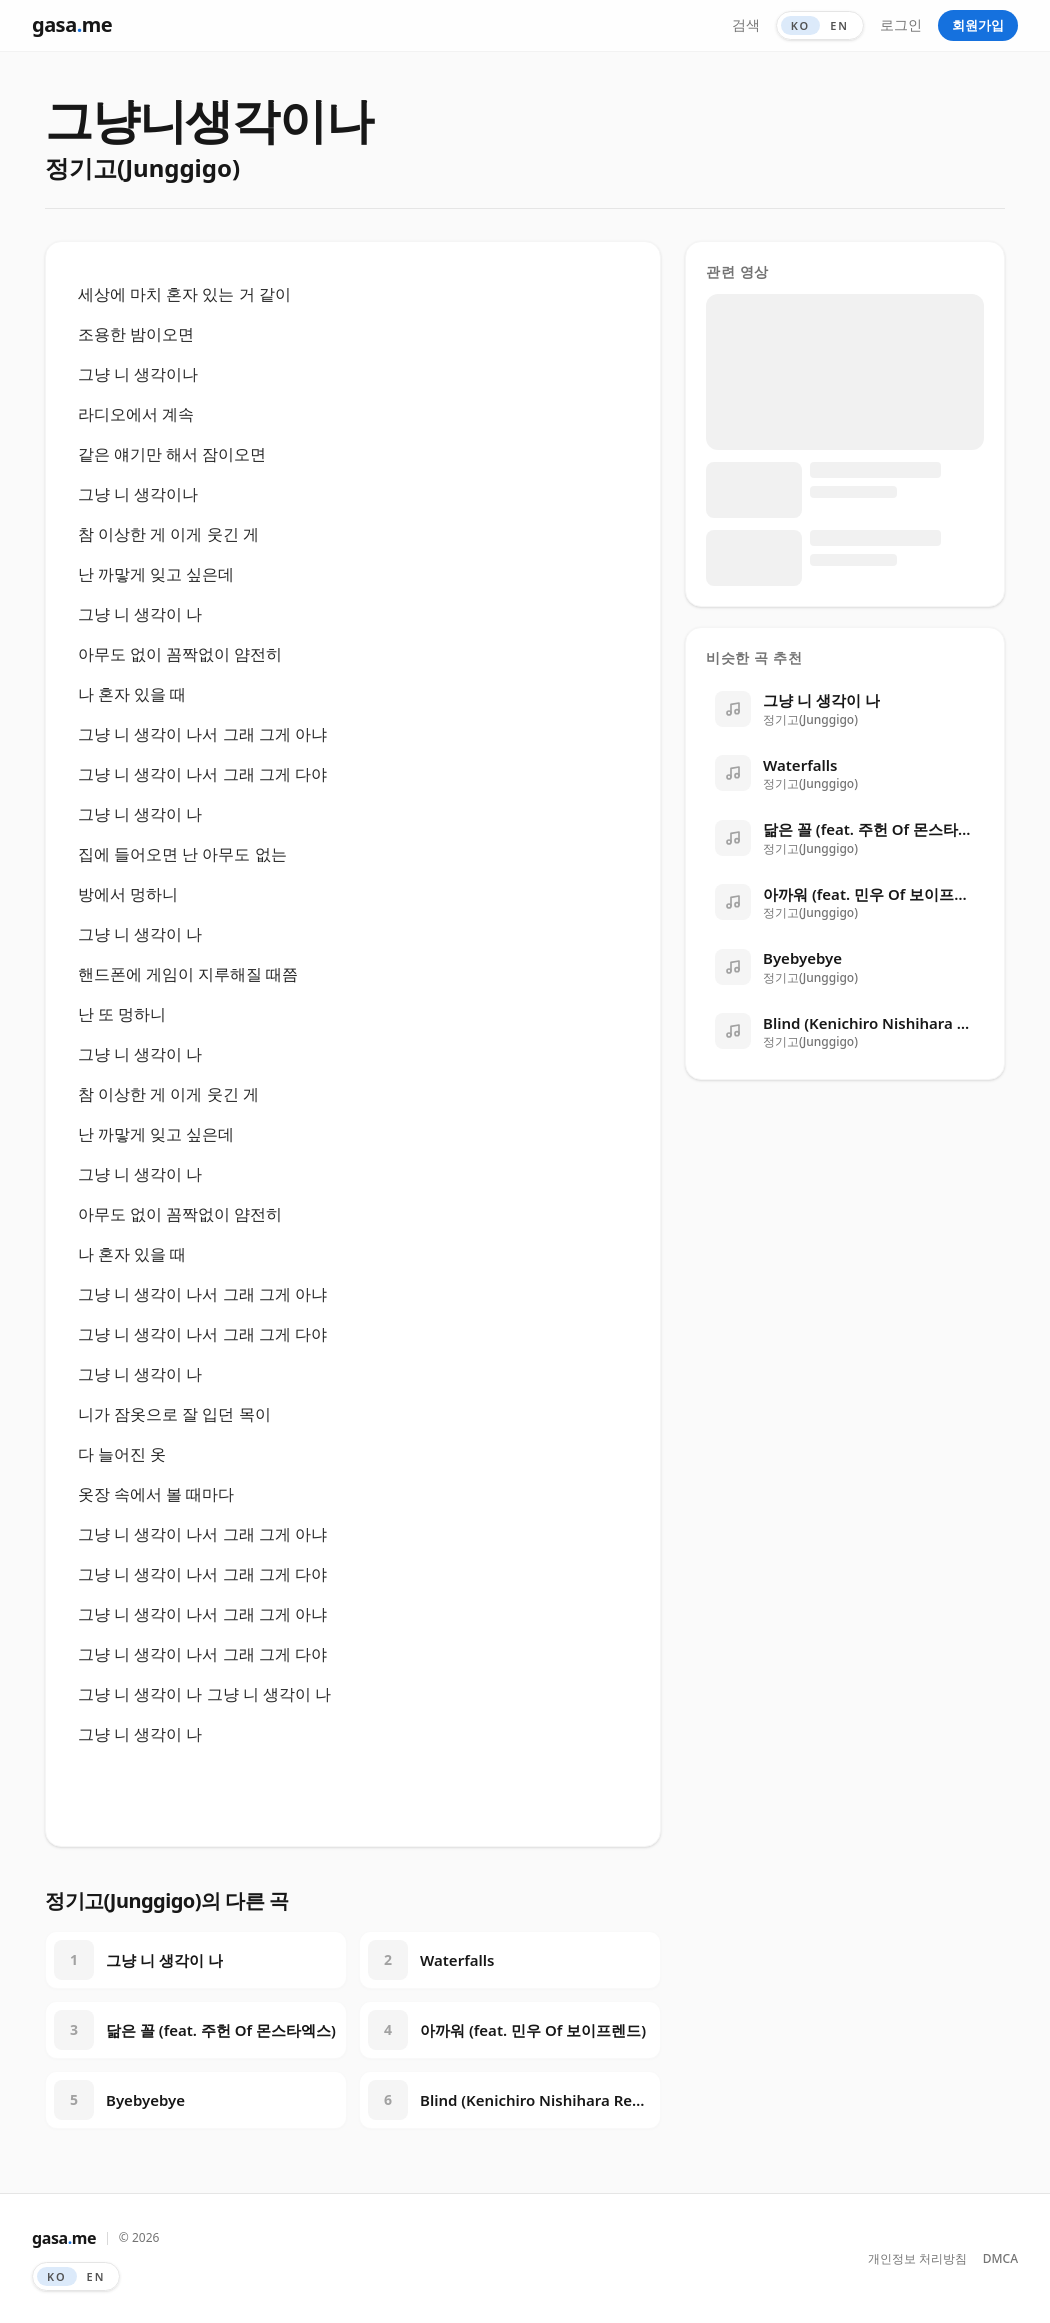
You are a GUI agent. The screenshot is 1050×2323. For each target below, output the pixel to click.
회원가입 (978, 25)
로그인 (901, 24)
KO (801, 25)
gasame (72, 24)
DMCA (1000, 2259)
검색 (746, 24)
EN (839, 25)
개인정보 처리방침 (917, 2259)
